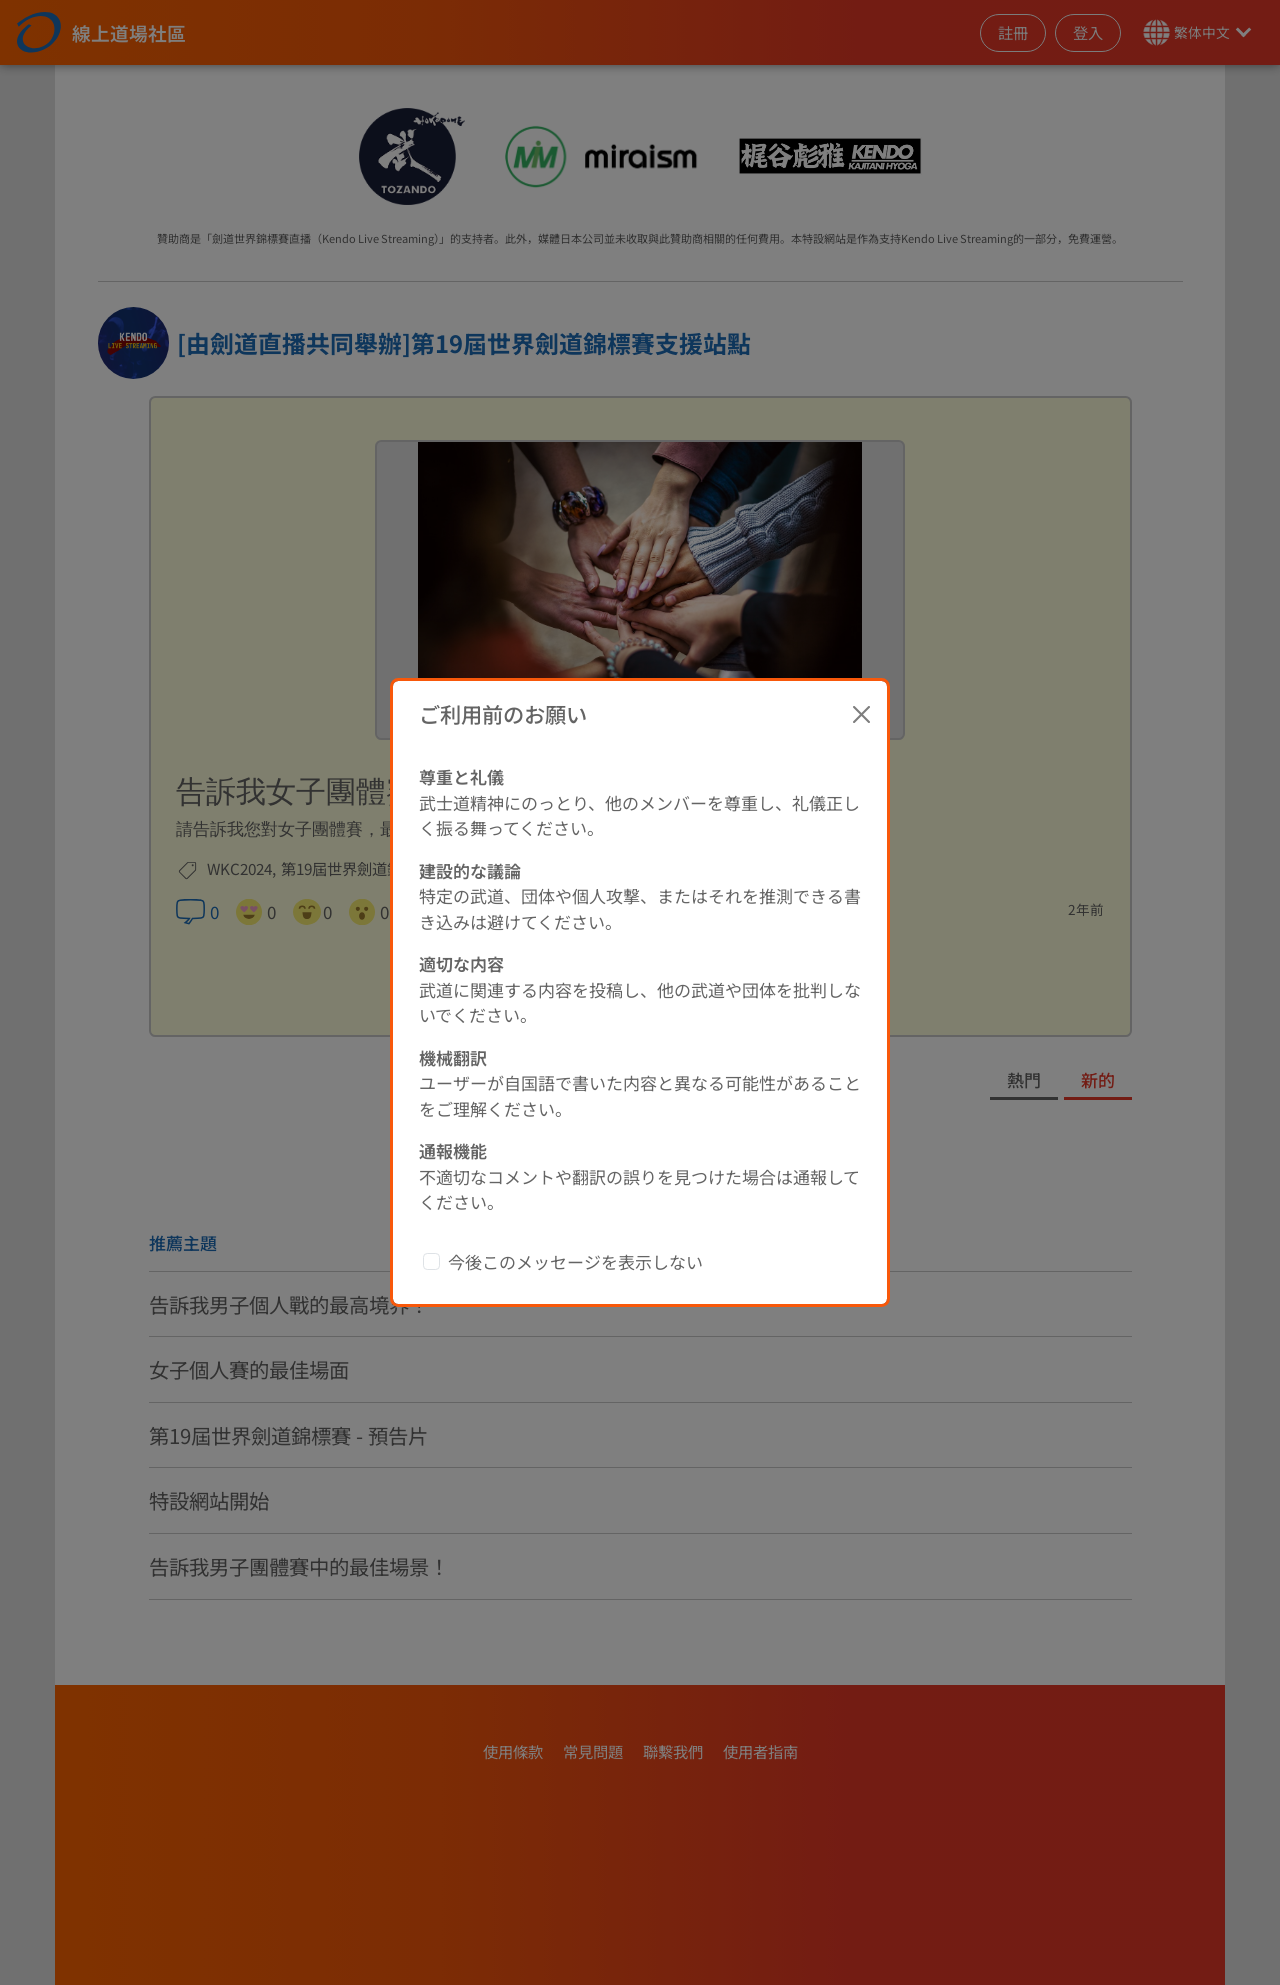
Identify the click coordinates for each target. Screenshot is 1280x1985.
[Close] (862, 714)
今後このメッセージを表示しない (575, 1261)
